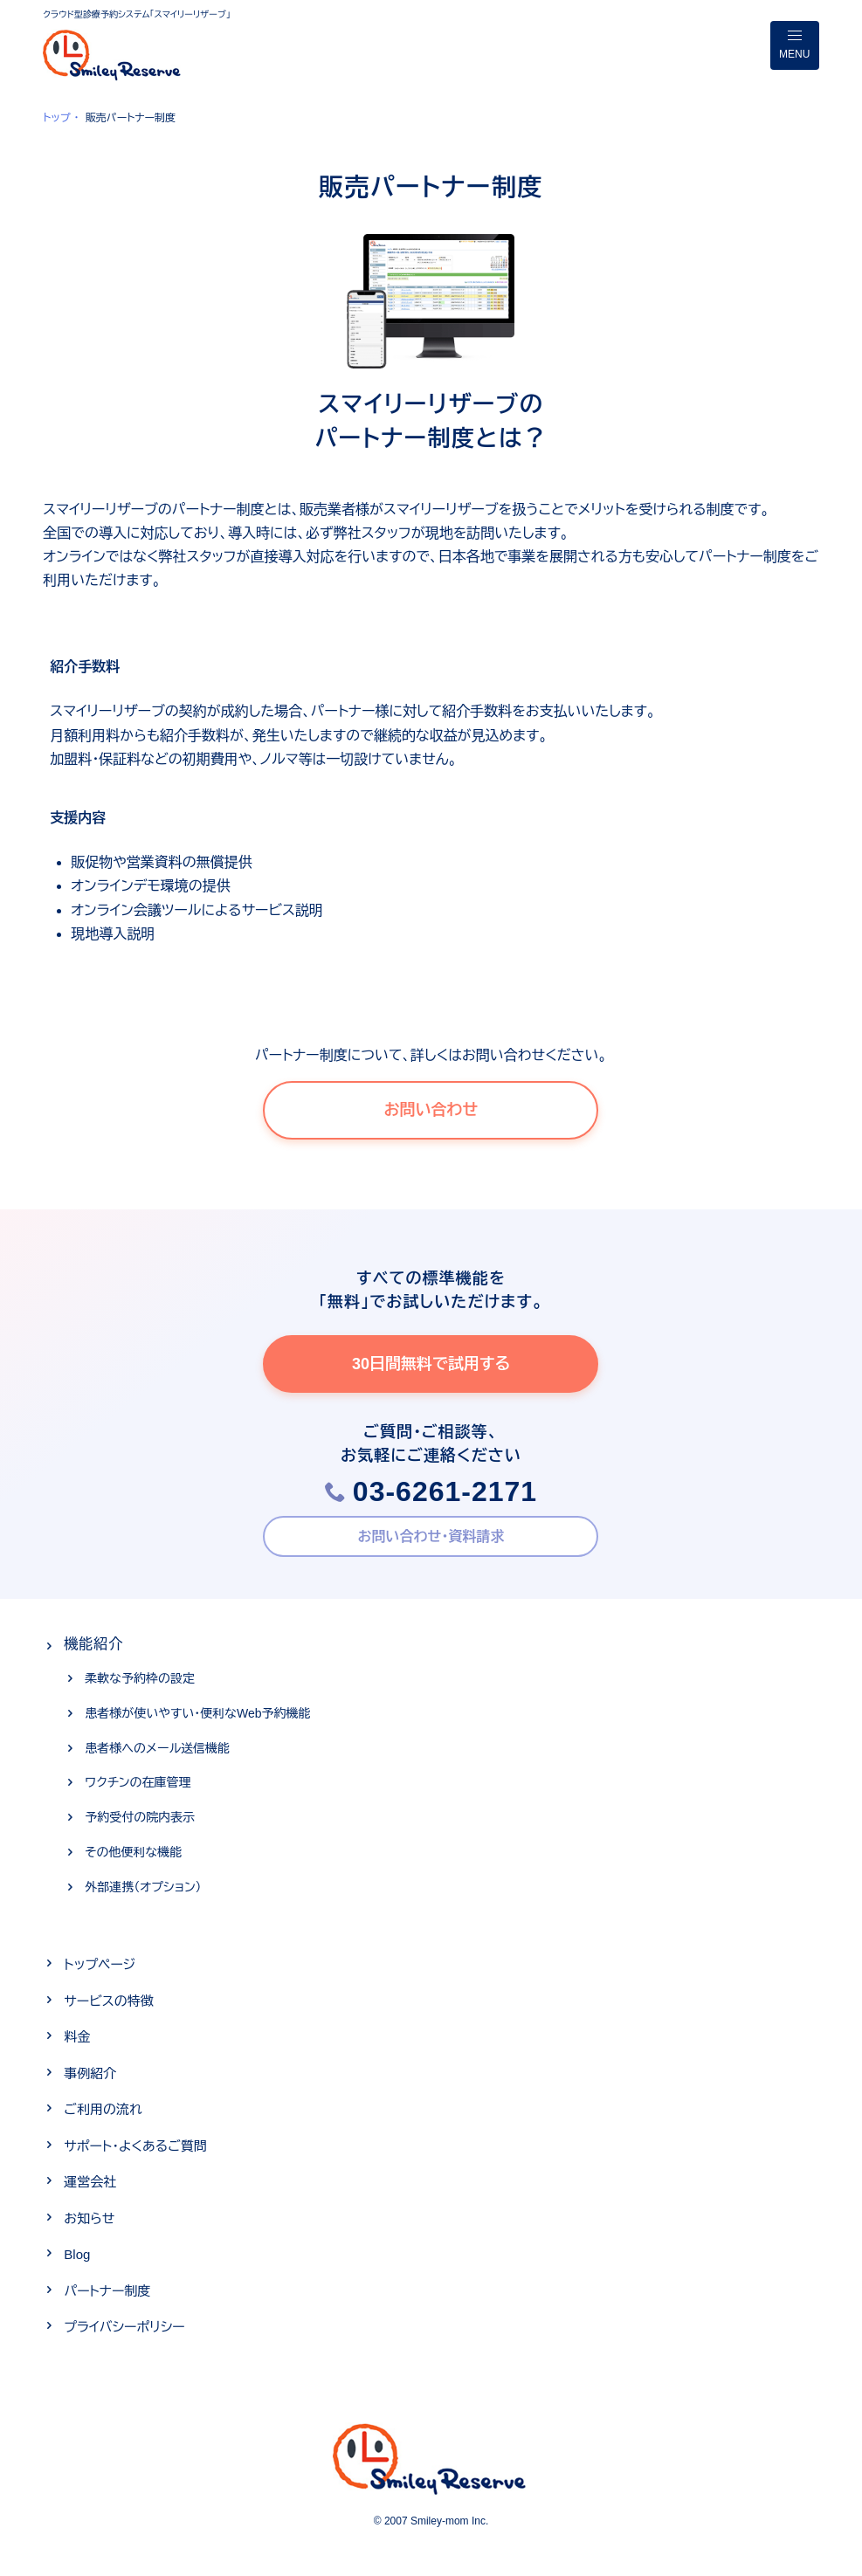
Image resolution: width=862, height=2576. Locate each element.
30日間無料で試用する (431, 1364)
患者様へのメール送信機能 (157, 1748)
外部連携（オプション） (143, 1887)
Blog (77, 2254)
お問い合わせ (431, 1110)
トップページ (99, 1964)
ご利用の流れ (102, 2109)
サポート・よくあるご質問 (135, 2146)
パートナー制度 (107, 2290)
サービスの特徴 (108, 2001)
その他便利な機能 (133, 1852)
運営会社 (90, 2181)
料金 (77, 2036)
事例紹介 (90, 2073)
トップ (56, 118)
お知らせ (89, 2218)
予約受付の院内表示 (140, 1817)
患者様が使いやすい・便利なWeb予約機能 (197, 1713)
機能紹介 (93, 1643)
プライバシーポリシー (124, 2326)
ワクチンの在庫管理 (137, 1782)
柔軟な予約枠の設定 (140, 1678)
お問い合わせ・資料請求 (431, 1536)
